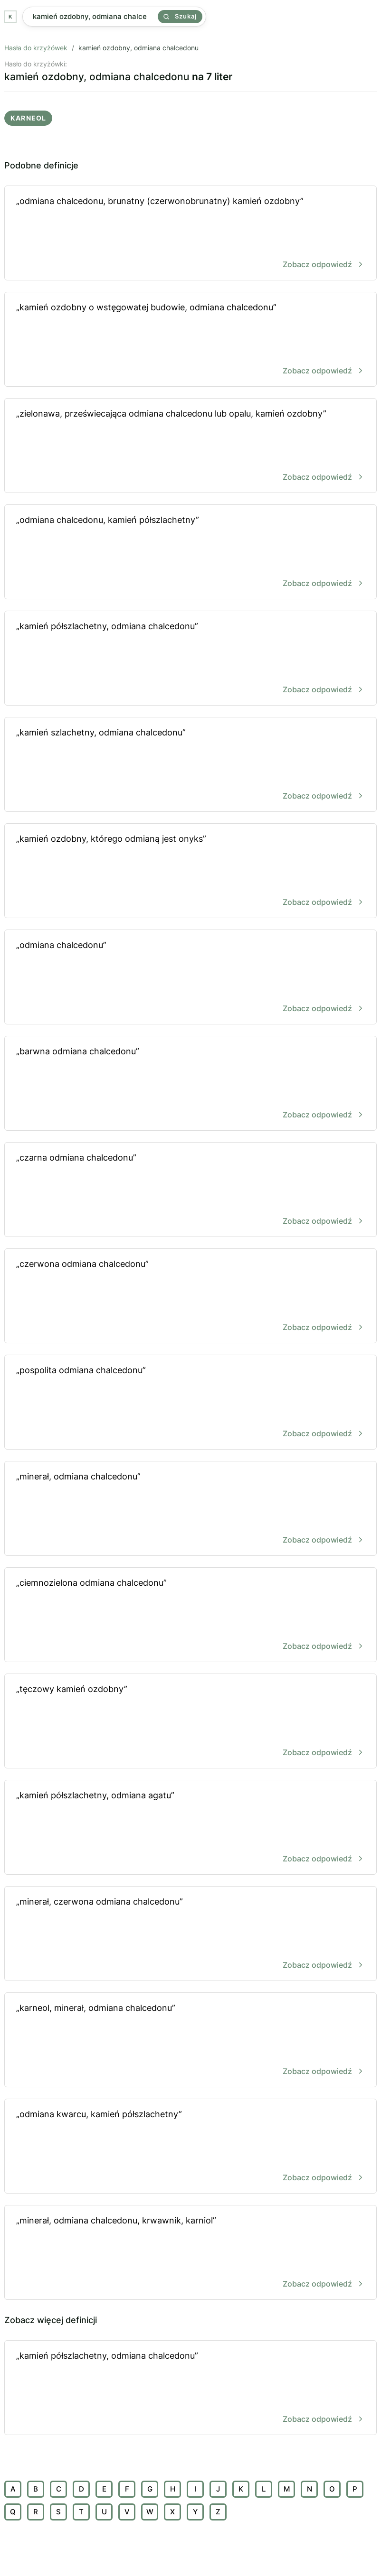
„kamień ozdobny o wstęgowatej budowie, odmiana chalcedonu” (190, 340)
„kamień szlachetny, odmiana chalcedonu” (190, 765)
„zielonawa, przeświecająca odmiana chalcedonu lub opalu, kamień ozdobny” (190, 446)
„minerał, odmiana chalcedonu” (190, 1509)
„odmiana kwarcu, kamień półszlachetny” (190, 2147)
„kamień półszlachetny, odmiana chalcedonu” (190, 659)
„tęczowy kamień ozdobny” (190, 1721)
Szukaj (180, 16)
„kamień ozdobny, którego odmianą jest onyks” (190, 871)
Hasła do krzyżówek (35, 48)
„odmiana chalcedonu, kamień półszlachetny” (190, 552)
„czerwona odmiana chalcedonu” (190, 1296)
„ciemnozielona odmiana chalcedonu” (190, 1615)
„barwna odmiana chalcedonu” (190, 1084)
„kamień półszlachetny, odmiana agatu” (190, 1828)
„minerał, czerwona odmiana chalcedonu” (190, 1934)
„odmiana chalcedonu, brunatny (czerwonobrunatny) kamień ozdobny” (190, 233)
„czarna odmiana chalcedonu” (190, 1190)
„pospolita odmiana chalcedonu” (190, 1403)
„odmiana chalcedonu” (190, 977)
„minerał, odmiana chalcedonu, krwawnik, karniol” (190, 2253)
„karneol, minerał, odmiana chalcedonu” (190, 2040)
